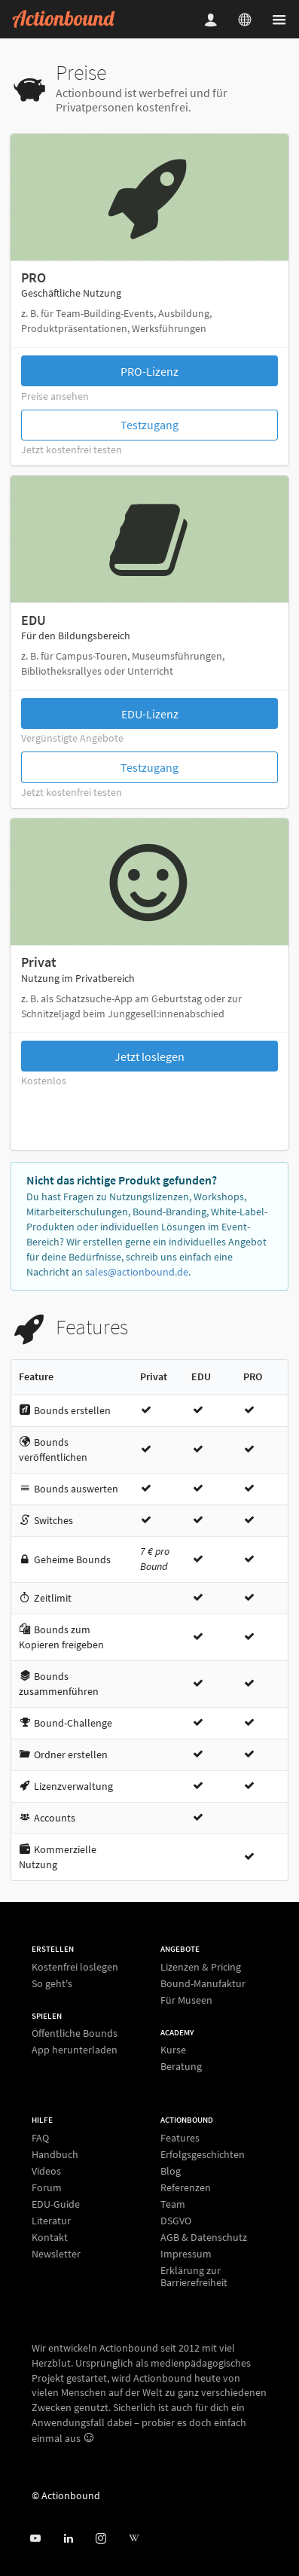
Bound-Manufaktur (203, 1983)
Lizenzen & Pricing (200, 1967)
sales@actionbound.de (136, 1272)
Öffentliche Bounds (74, 2033)
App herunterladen (74, 2049)
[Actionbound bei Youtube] (35, 2539)
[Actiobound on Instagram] (100, 2539)
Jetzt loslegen (149, 1056)
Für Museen (186, 1999)
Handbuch (55, 2154)
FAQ (40, 2138)
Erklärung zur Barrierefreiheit (193, 2276)
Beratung (181, 2065)
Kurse (173, 2050)
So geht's (52, 1983)
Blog (170, 2171)
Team (172, 2204)
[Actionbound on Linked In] (68, 2539)
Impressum (186, 2253)
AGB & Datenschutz (203, 2237)
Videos (46, 2171)
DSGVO (175, 2220)
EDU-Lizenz (149, 713)
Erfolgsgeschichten (202, 2154)
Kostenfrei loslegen (75, 1967)
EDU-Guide (56, 2204)
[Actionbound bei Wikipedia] (134, 2539)
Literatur (51, 2220)
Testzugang (149, 424)
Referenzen (185, 2187)
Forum (47, 2187)
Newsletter (56, 2253)
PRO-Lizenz (149, 371)
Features (180, 2138)
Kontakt (50, 2237)
